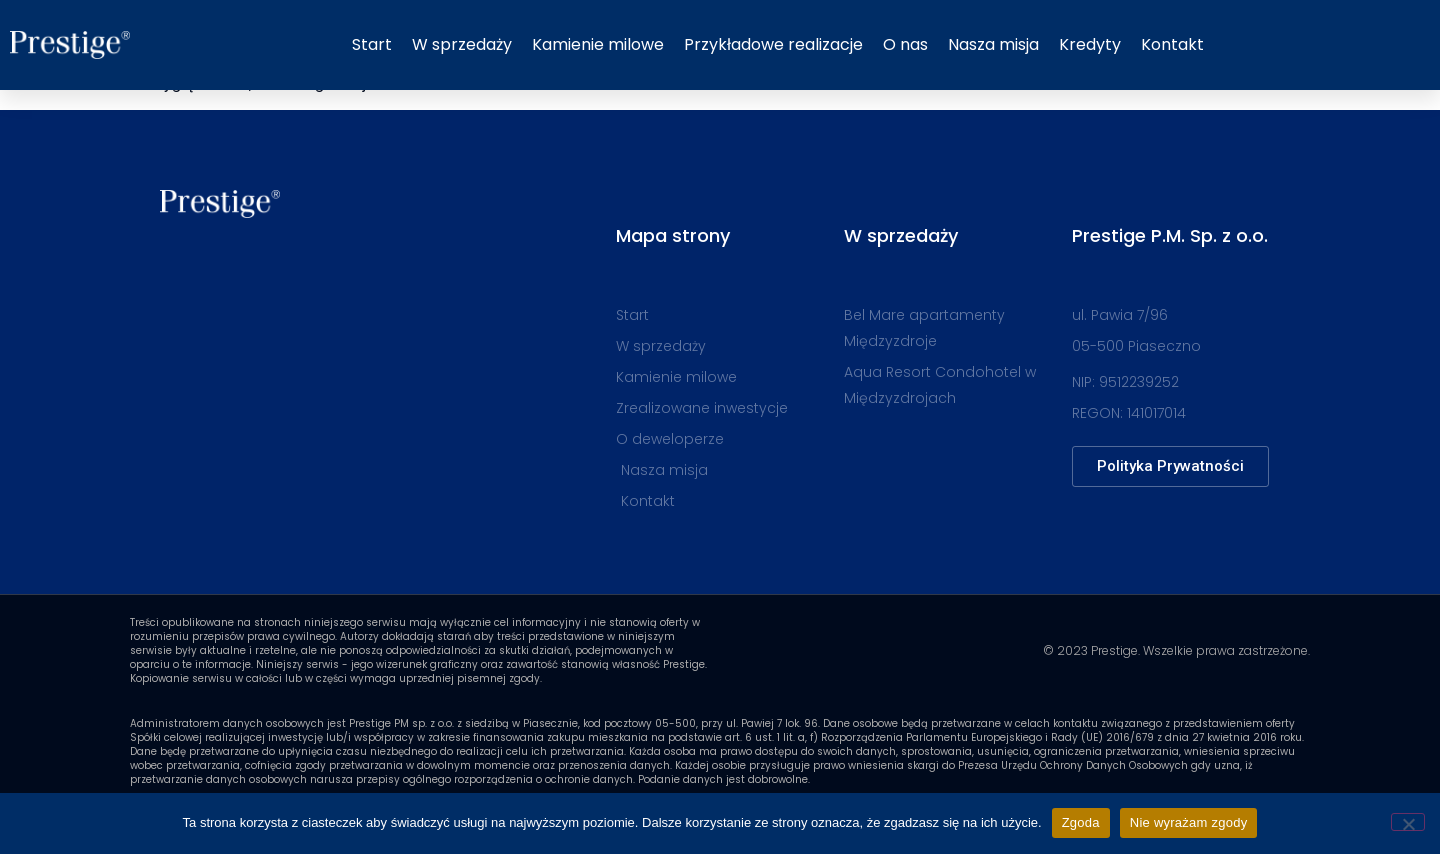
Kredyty (1090, 44)
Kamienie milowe (598, 44)
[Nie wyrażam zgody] (1408, 822)
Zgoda (1081, 822)
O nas (905, 44)
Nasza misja (993, 44)
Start (372, 44)
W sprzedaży (462, 44)
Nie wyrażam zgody (1189, 822)
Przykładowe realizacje (773, 44)
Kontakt (1172, 44)
